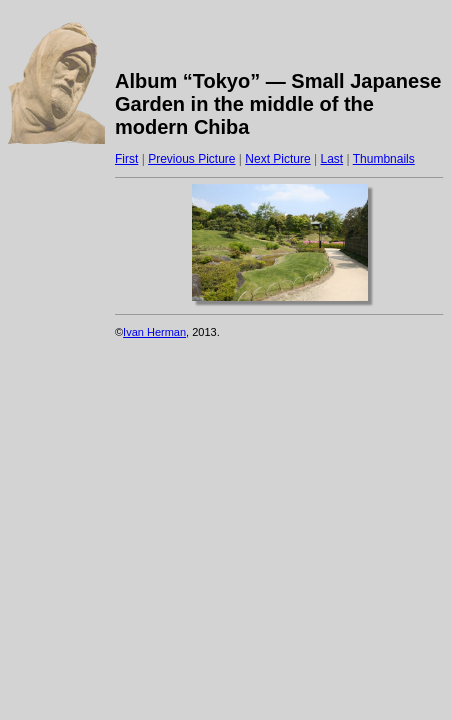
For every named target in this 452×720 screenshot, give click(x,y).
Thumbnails (384, 159)
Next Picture (277, 159)
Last (331, 159)
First (126, 159)
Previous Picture (191, 159)
